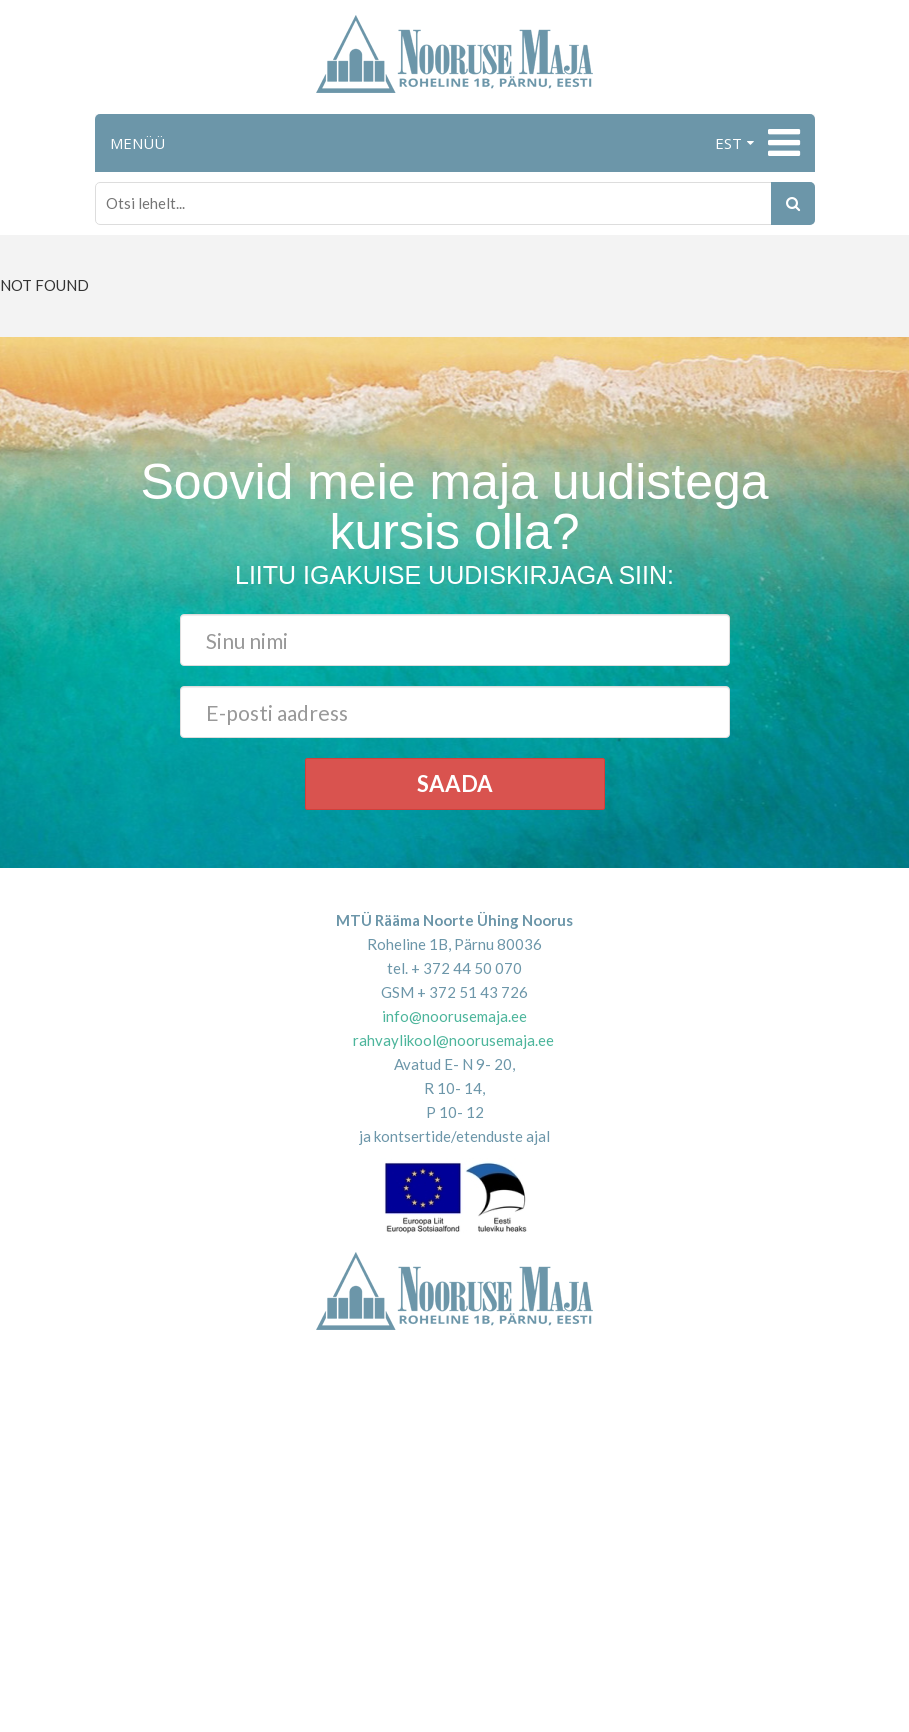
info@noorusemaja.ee (454, 1016)
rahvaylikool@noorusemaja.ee (453, 1040)
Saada (455, 783)
